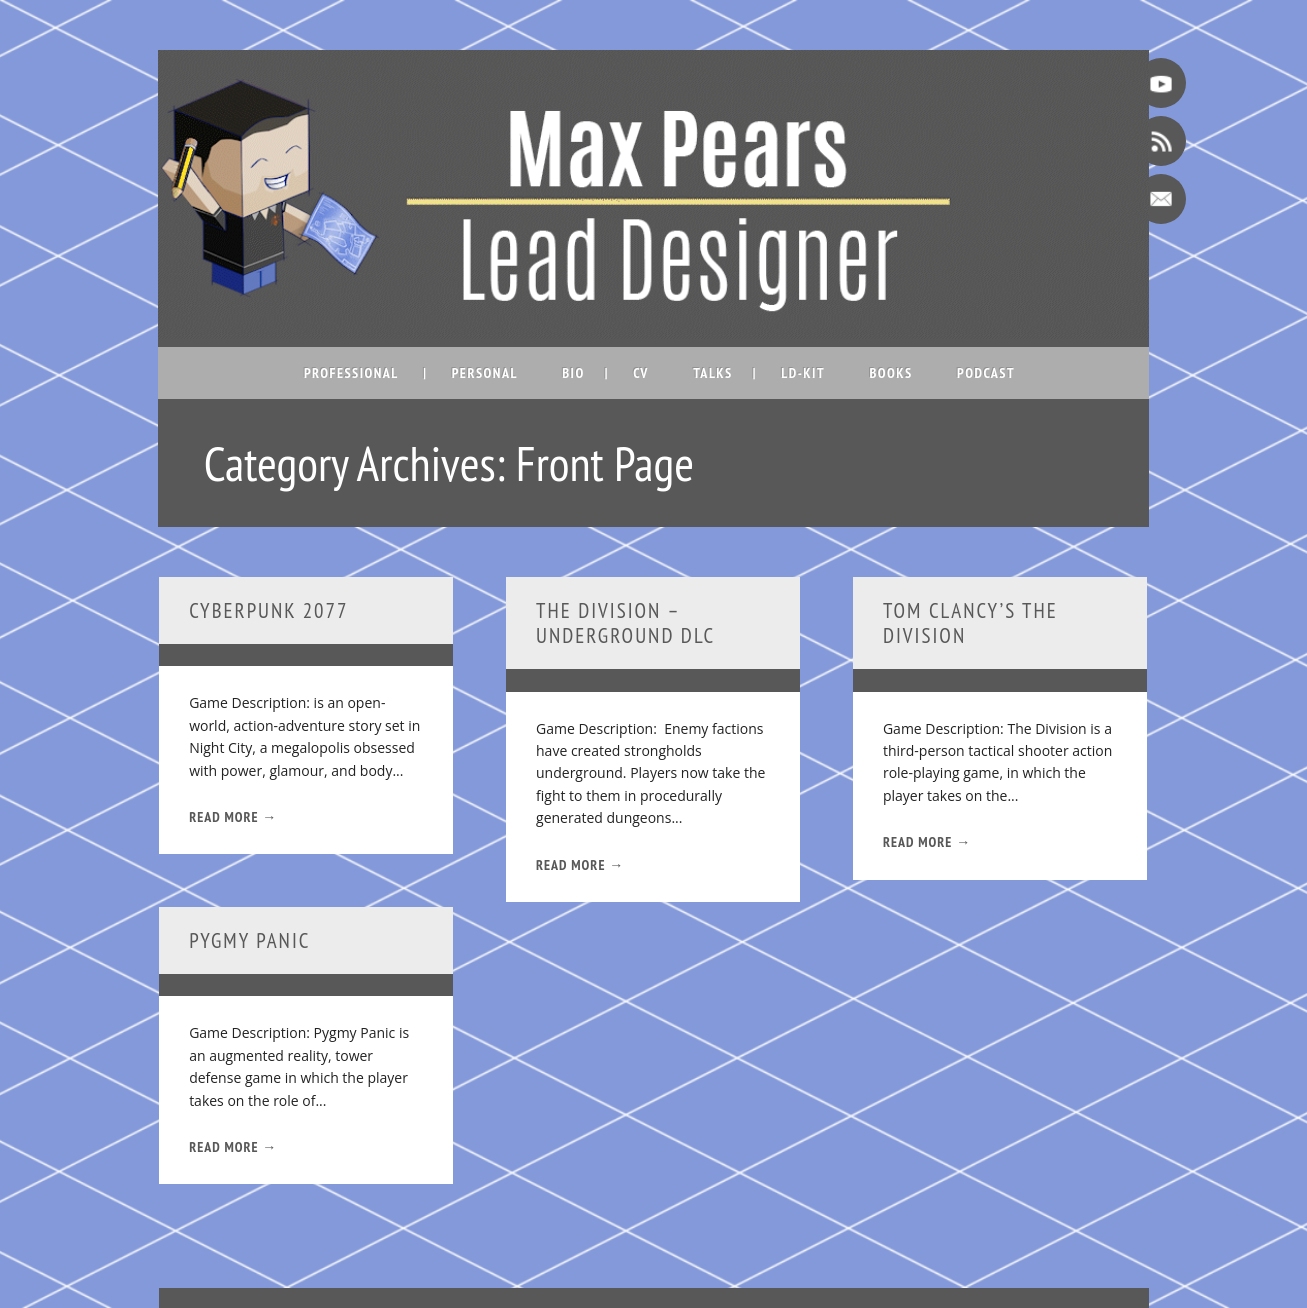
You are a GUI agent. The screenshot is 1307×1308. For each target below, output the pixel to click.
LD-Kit (803, 373)
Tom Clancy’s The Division (970, 623)
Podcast (986, 373)
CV (641, 373)
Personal (485, 373)
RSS (1161, 141)
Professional (351, 373)
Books (890, 373)
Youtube (1161, 83)
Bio (573, 373)
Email (1161, 199)
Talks (713, 373)
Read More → (233, 817)
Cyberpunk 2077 (268, 610)
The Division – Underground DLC (625, 623)
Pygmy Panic (249, 940)
